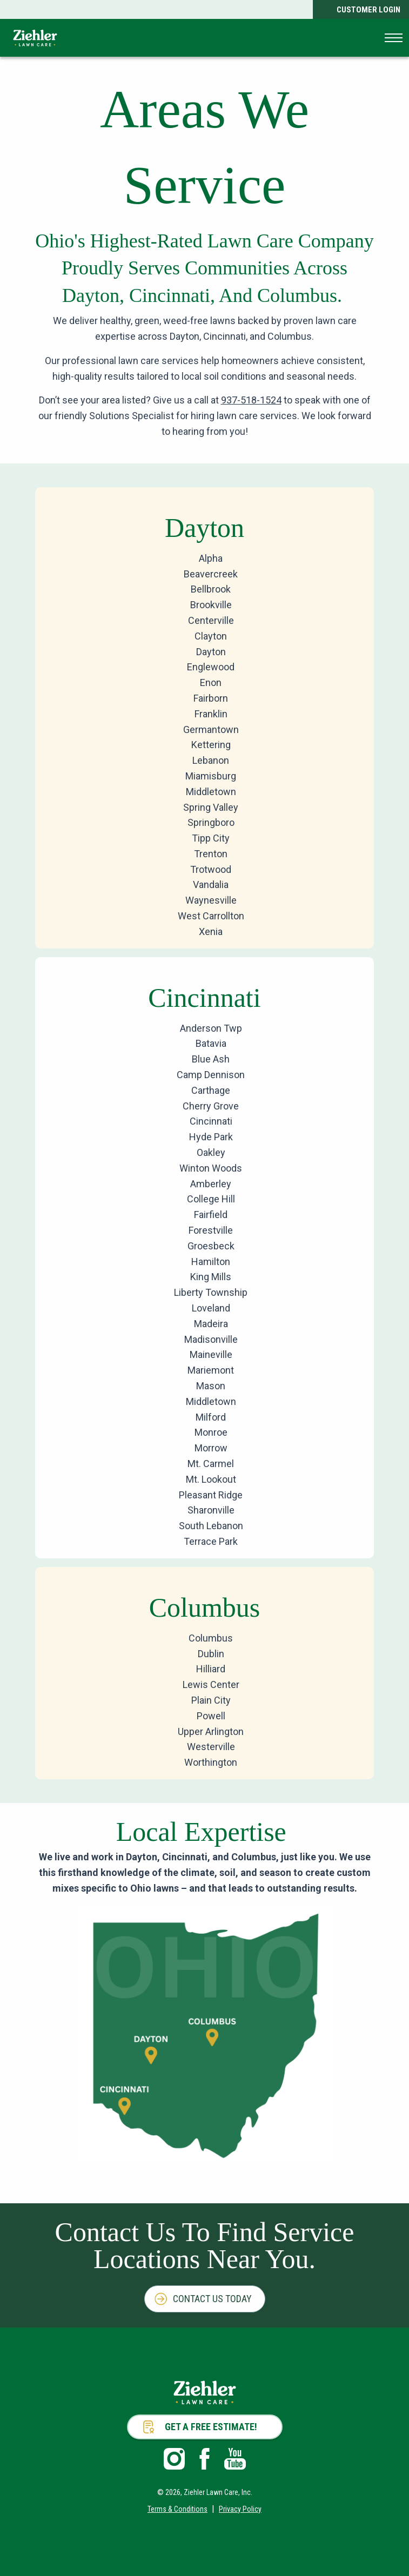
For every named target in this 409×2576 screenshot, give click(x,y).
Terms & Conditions (177, 2509)
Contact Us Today (212, 2298)
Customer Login (368, 10)
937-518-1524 (251, 400)
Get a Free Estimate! (211, 2426)
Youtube (235, 2459)
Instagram (174, 2459)
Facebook (205, 2459)
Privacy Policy (240, 2509)
